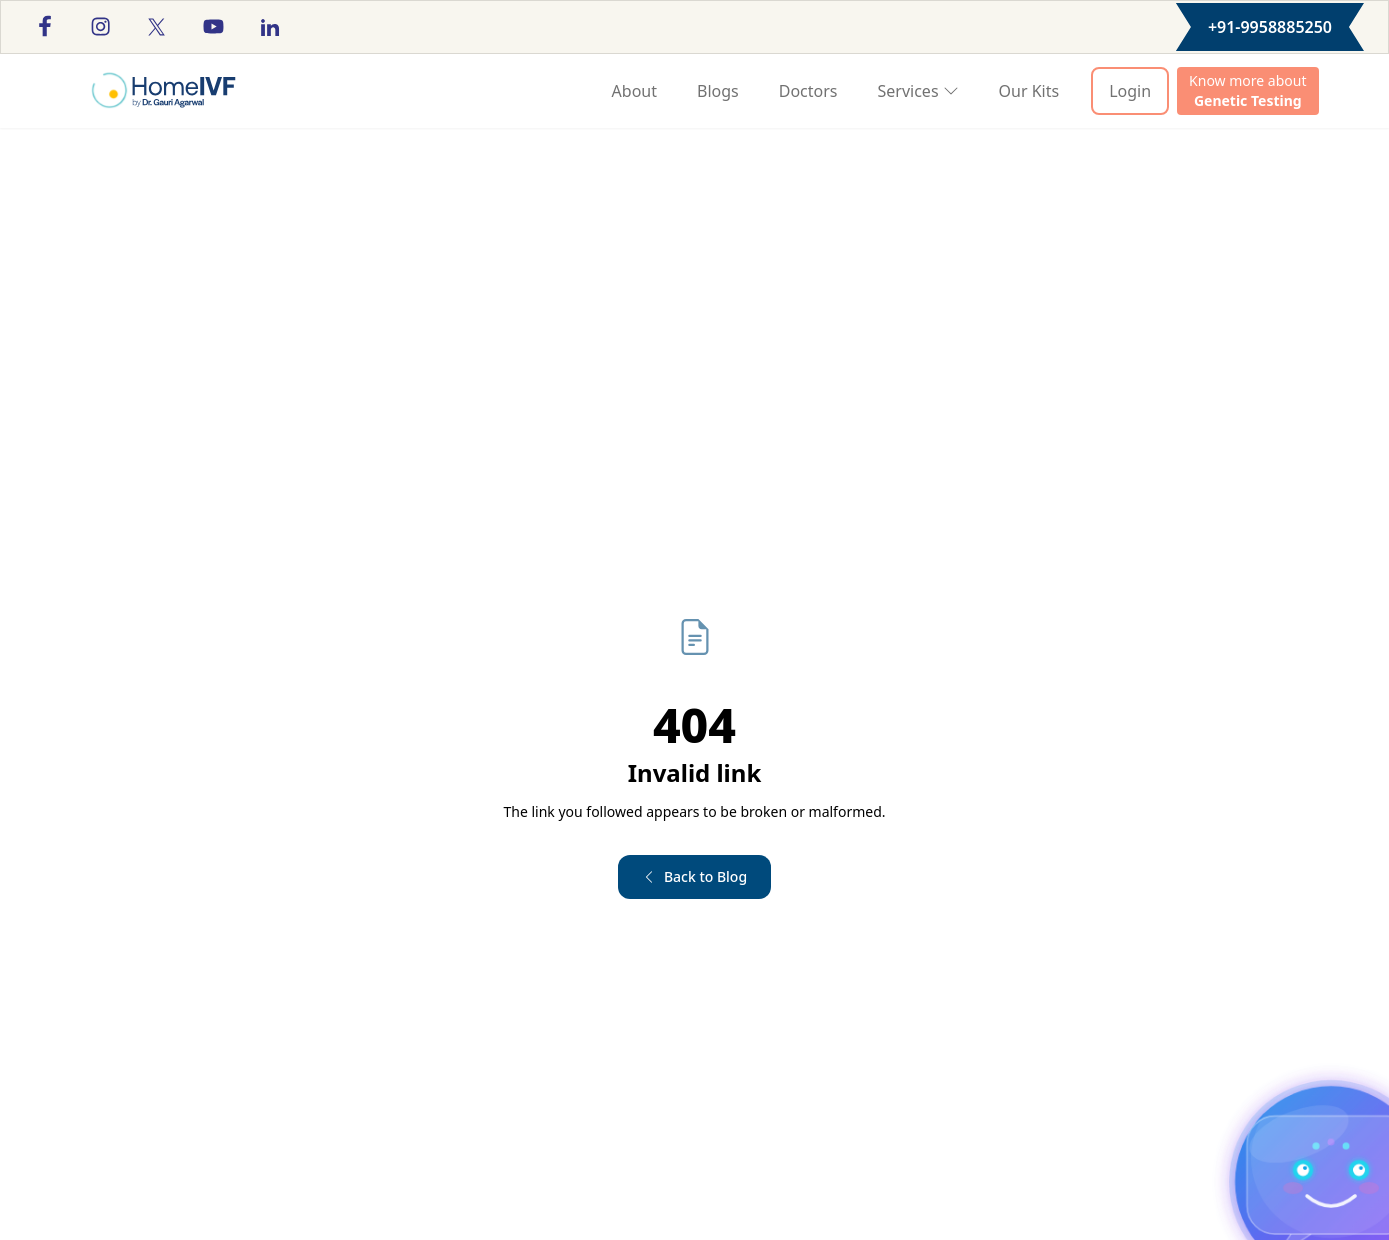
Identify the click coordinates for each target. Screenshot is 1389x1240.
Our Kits (1029, 91)
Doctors (808, 91)
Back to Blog (694, 876)
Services (918, 91)
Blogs (718, 91)
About (634, 91)
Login (1130, 91)
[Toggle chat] (1331, 1186)
